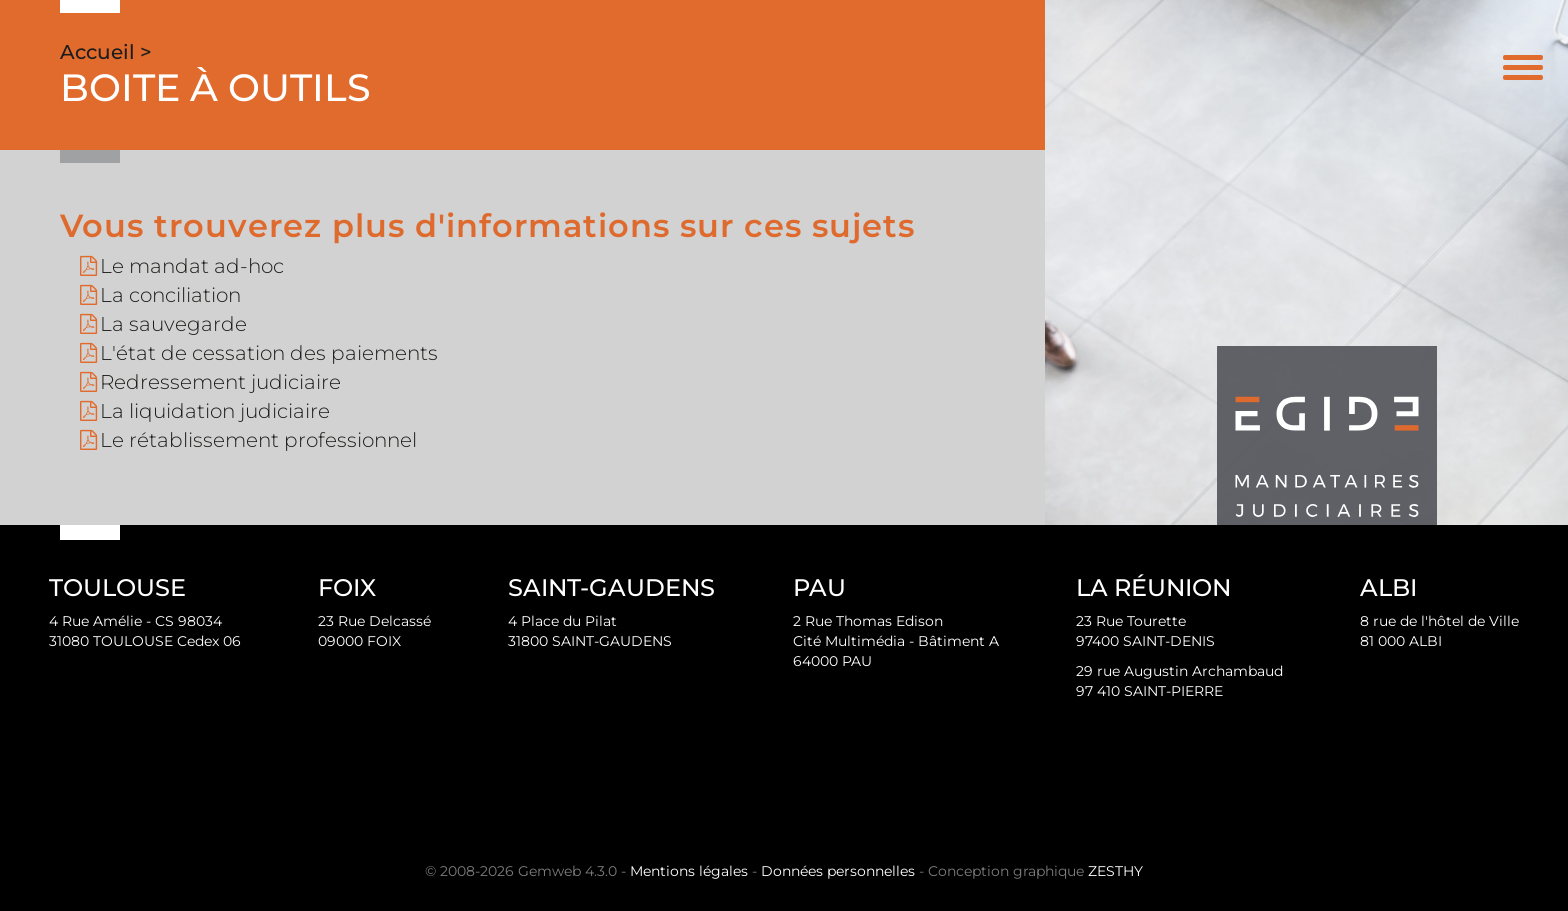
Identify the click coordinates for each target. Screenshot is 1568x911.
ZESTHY (1115, 871)
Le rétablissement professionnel (258, 440)
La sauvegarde (173, 324)
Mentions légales (689, 871)
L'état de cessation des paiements (269, 353)
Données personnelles (838, 871)
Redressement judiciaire (220, 382)
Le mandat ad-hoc (192, 266)
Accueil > (106, 52)
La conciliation (170, 295)
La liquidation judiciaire (215, 411)
